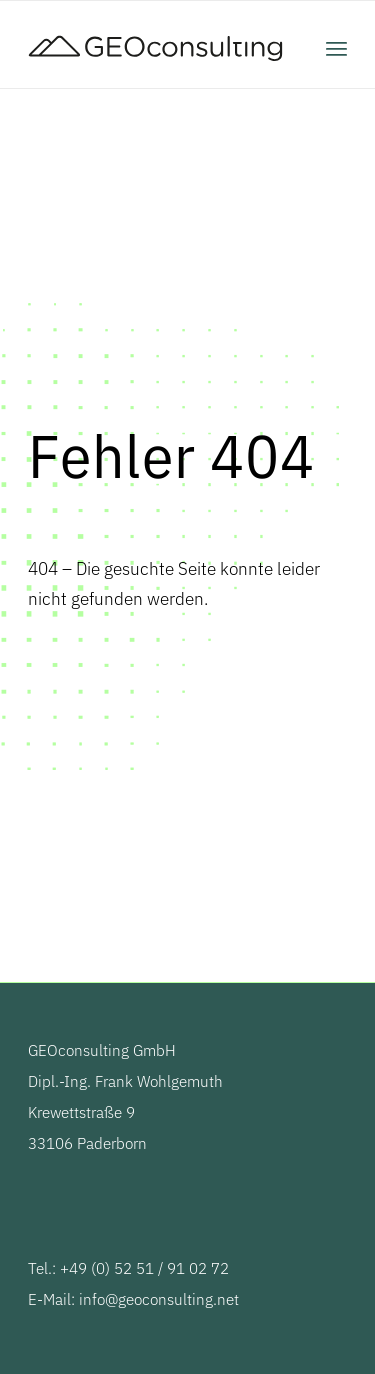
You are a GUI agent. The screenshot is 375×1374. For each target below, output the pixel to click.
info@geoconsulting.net (159, 1299)
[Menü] (336, 48)
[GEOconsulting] (155, 48)
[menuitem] (336, 48)
